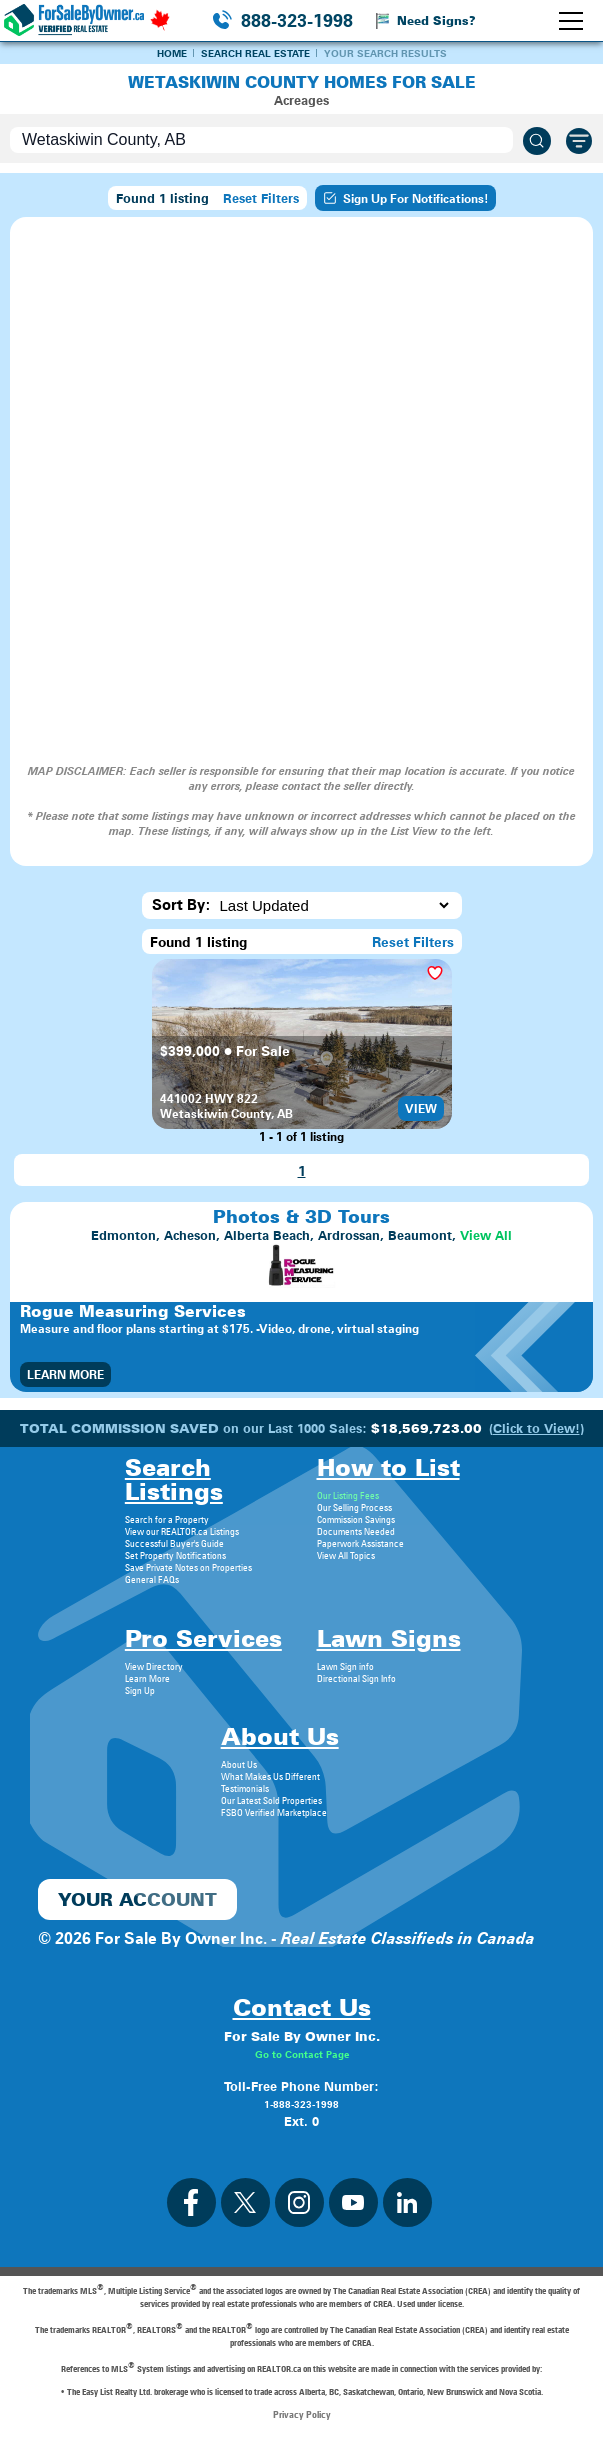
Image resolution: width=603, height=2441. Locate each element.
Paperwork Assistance (360, 1543)
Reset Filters (261, 198)
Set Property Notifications (175, 1555)
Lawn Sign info (345, 1666)
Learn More (65, 1374)
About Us (239, 1764)
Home (172, 53)
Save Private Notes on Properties (188, 1567)
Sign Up (140, 1690)
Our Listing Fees (348, 1495)
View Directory (154, 1666)
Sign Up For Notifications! (405, 198)
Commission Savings (356, 1519)
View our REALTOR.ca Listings (182, 1531)
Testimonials (245, 1788)
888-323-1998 (297, 20)
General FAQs (152, 1579)
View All (486, 1235)
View (421, 1108)
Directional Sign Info (356, 1678)
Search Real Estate (255, 53)
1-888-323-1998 (301, 2104)
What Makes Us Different (270, 1776)
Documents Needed (356, 1531)
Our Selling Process (354, 1507)
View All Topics (346, 1555)
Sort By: (181, 905)
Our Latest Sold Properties (271, 1800)
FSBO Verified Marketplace (274, 1812)
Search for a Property (167, 1519)
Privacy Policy (302, 2414)
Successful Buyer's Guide (174, 1543)
